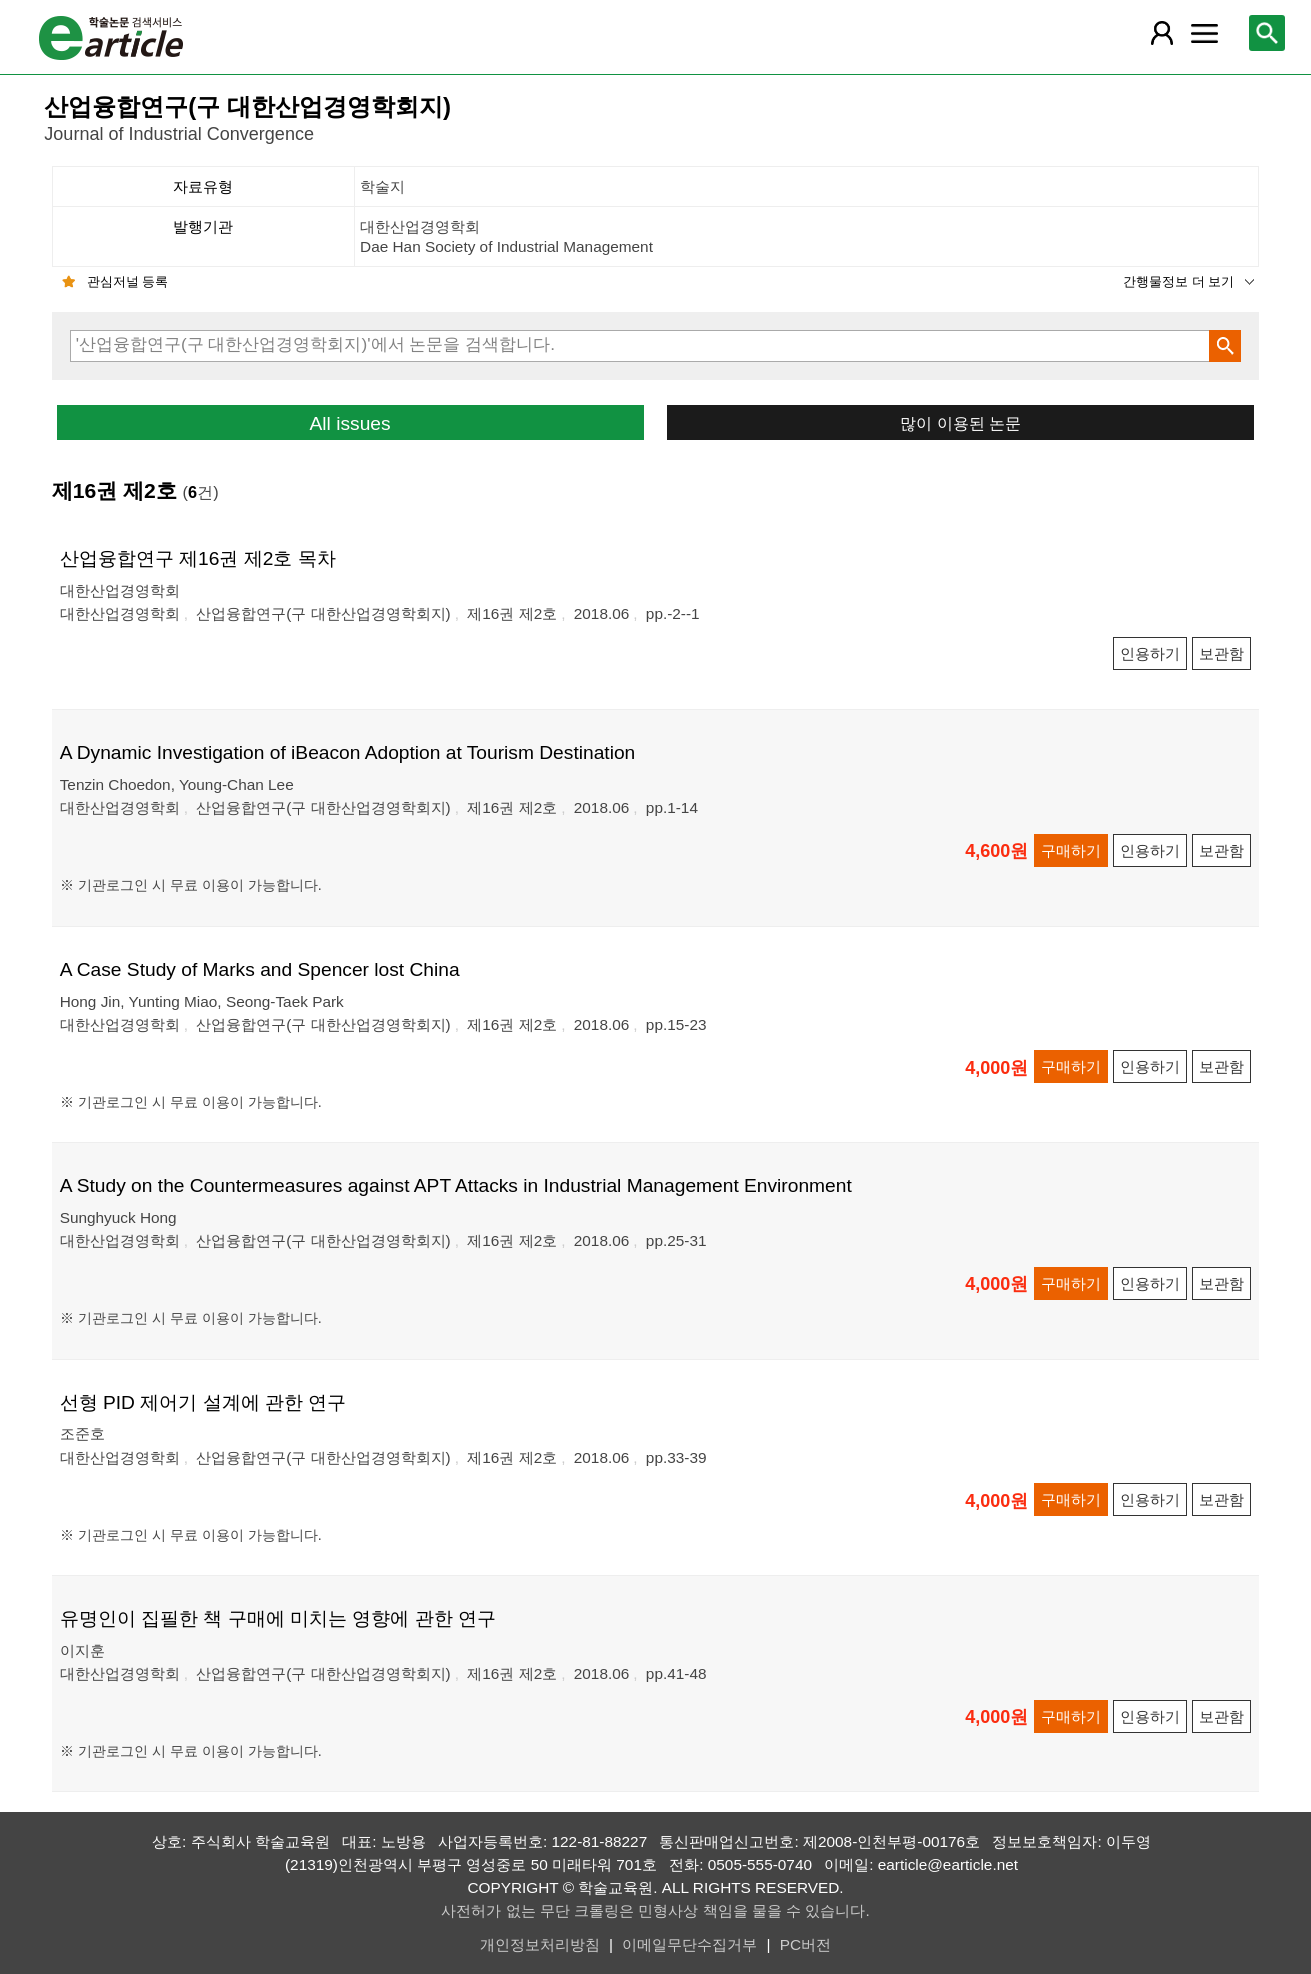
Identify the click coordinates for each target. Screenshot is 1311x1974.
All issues (350, 423)
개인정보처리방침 (540, 1944)
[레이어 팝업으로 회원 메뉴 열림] (1162, 33)
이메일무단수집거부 (689, 1944)
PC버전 (805, 1944)
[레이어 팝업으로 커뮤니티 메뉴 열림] (1205, 33)
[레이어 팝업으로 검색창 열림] (1267, 33)
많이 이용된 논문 (960, 423)
